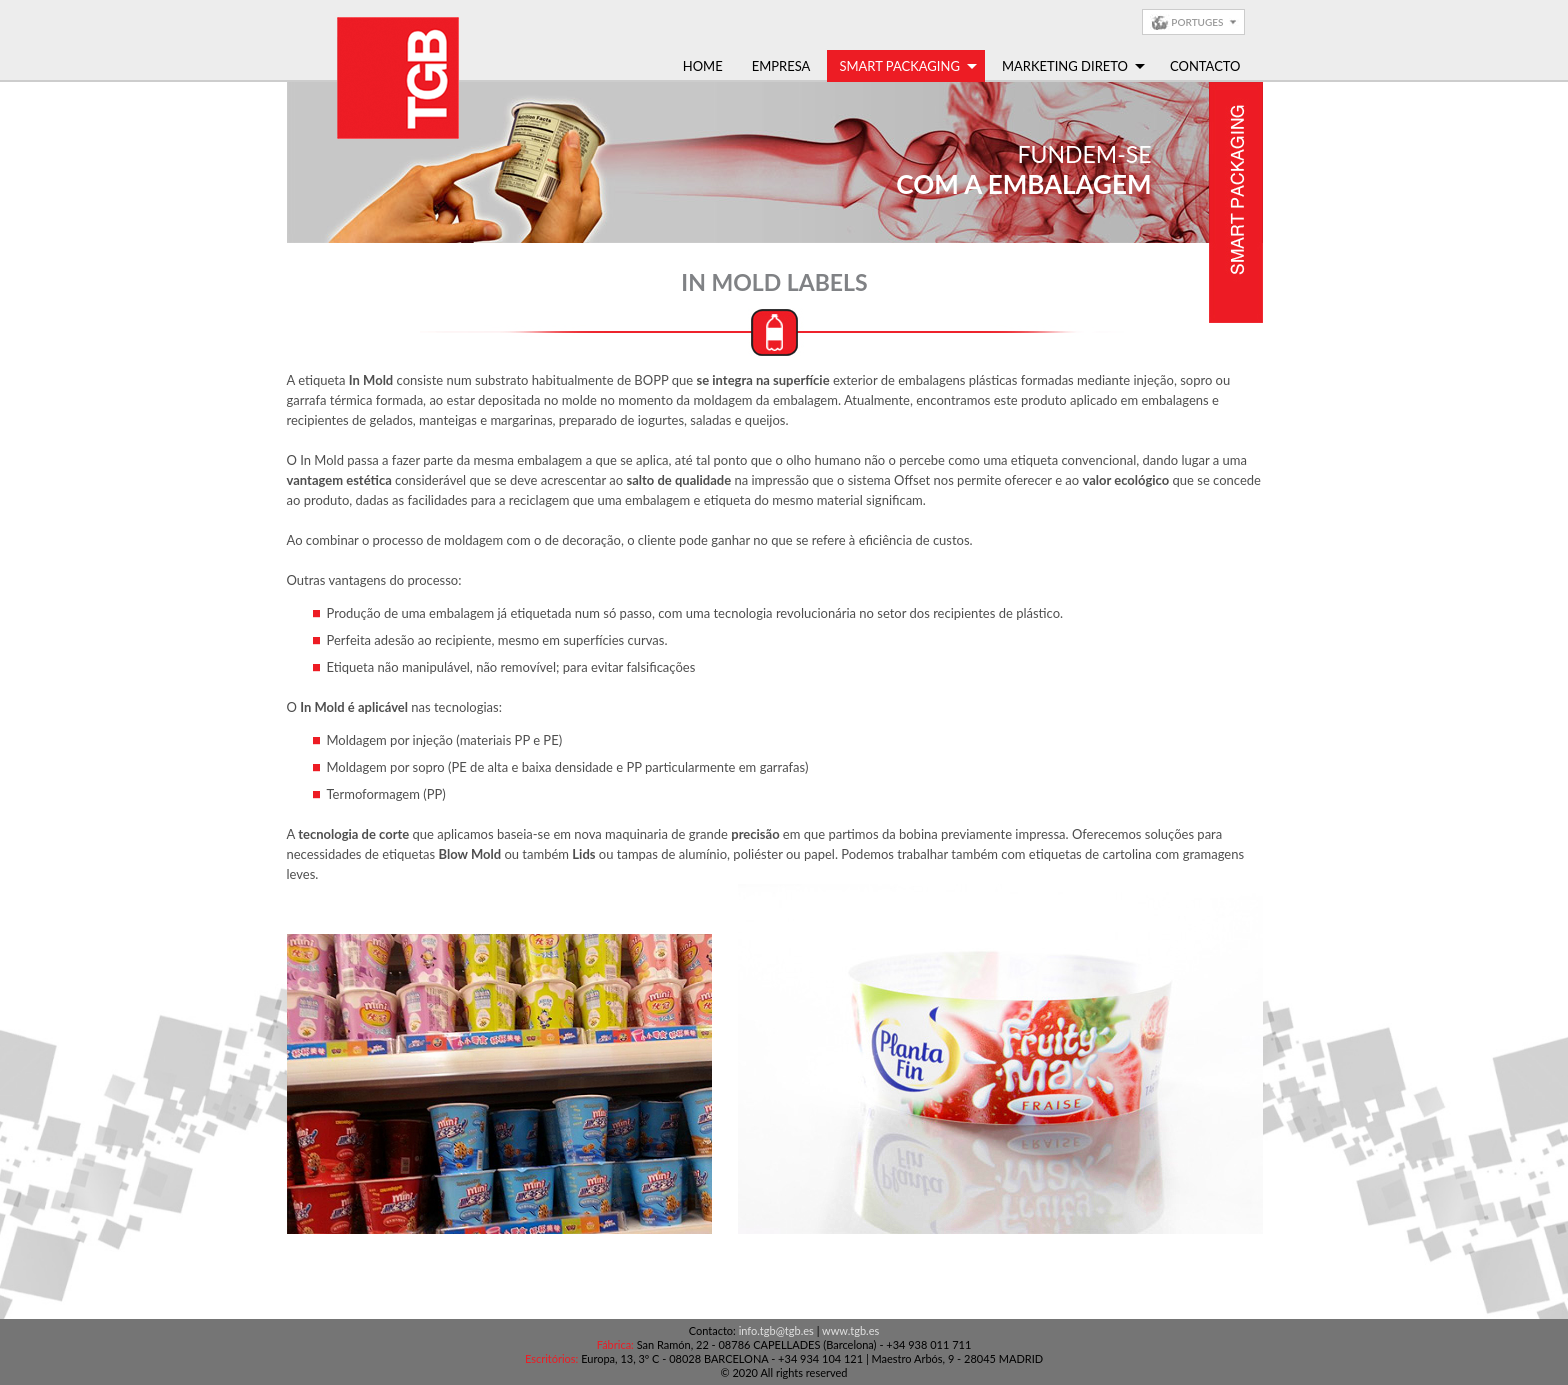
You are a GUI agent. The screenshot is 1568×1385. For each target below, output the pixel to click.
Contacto (1205, 66)
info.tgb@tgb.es (776, 1330)
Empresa (781, 66)
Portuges (1197, 22)
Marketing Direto (1073, 66)
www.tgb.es (850, 1330)
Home (703, 66)
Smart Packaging (908, 66)
